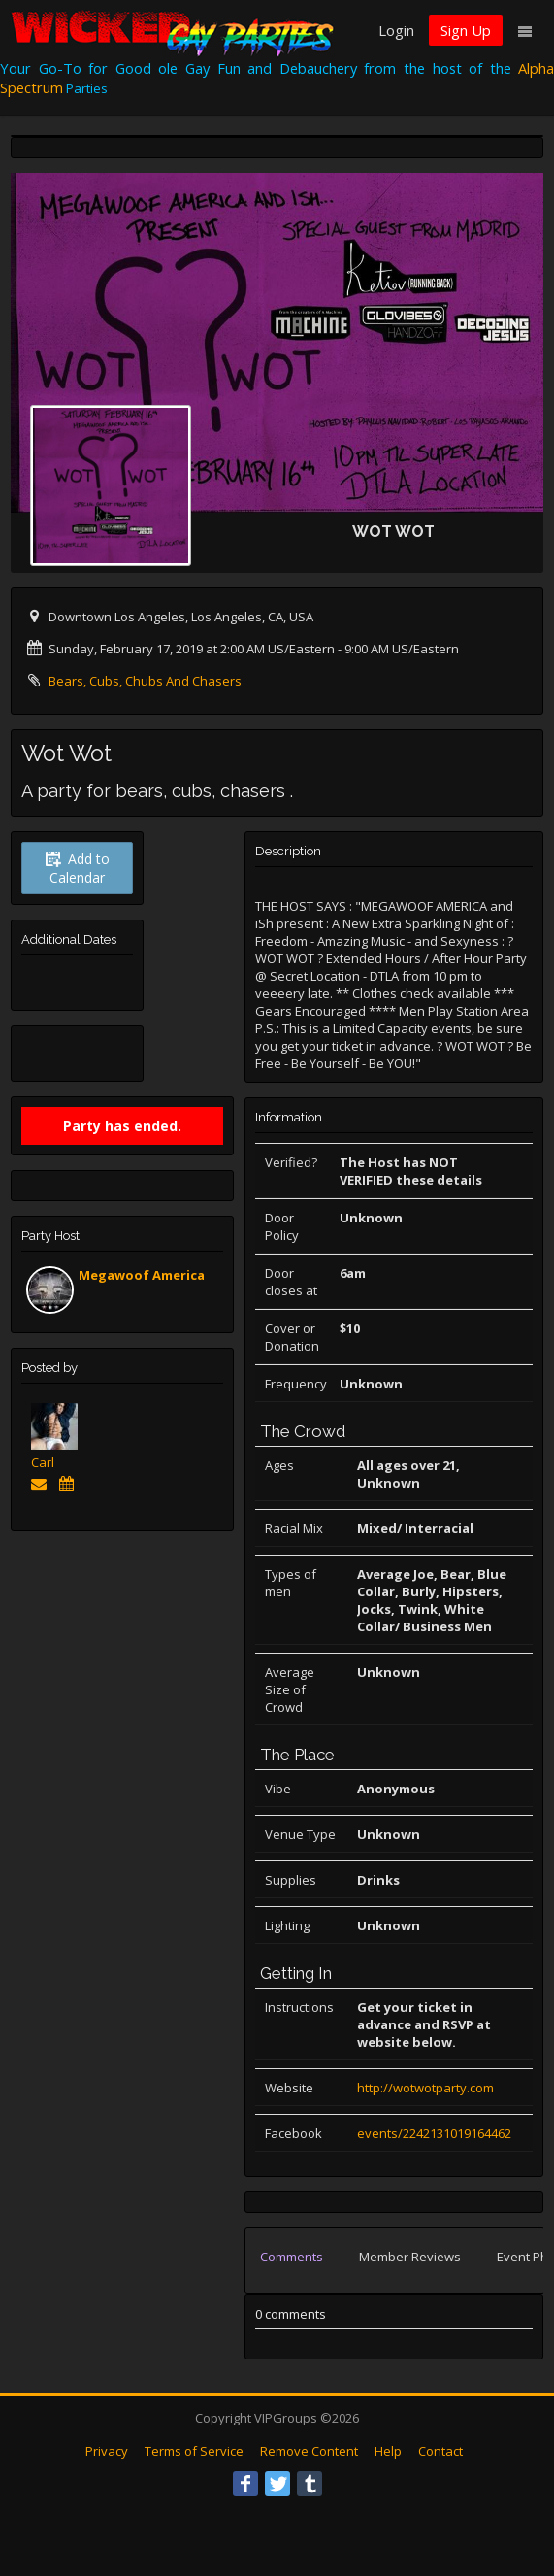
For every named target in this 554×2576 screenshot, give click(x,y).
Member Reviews (410, 2256)
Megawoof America (142, 1275)
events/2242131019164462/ (436, 2133)
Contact (440, 2450)
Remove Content (309, 2450)
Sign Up (465, 30)
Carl (42, 1462)
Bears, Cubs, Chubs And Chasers (145, 680)
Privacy (106, 2450)
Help (388, 2450)
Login (396, 30)
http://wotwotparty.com (425, 2087)
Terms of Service (194, 2450)
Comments (291, 2256)
